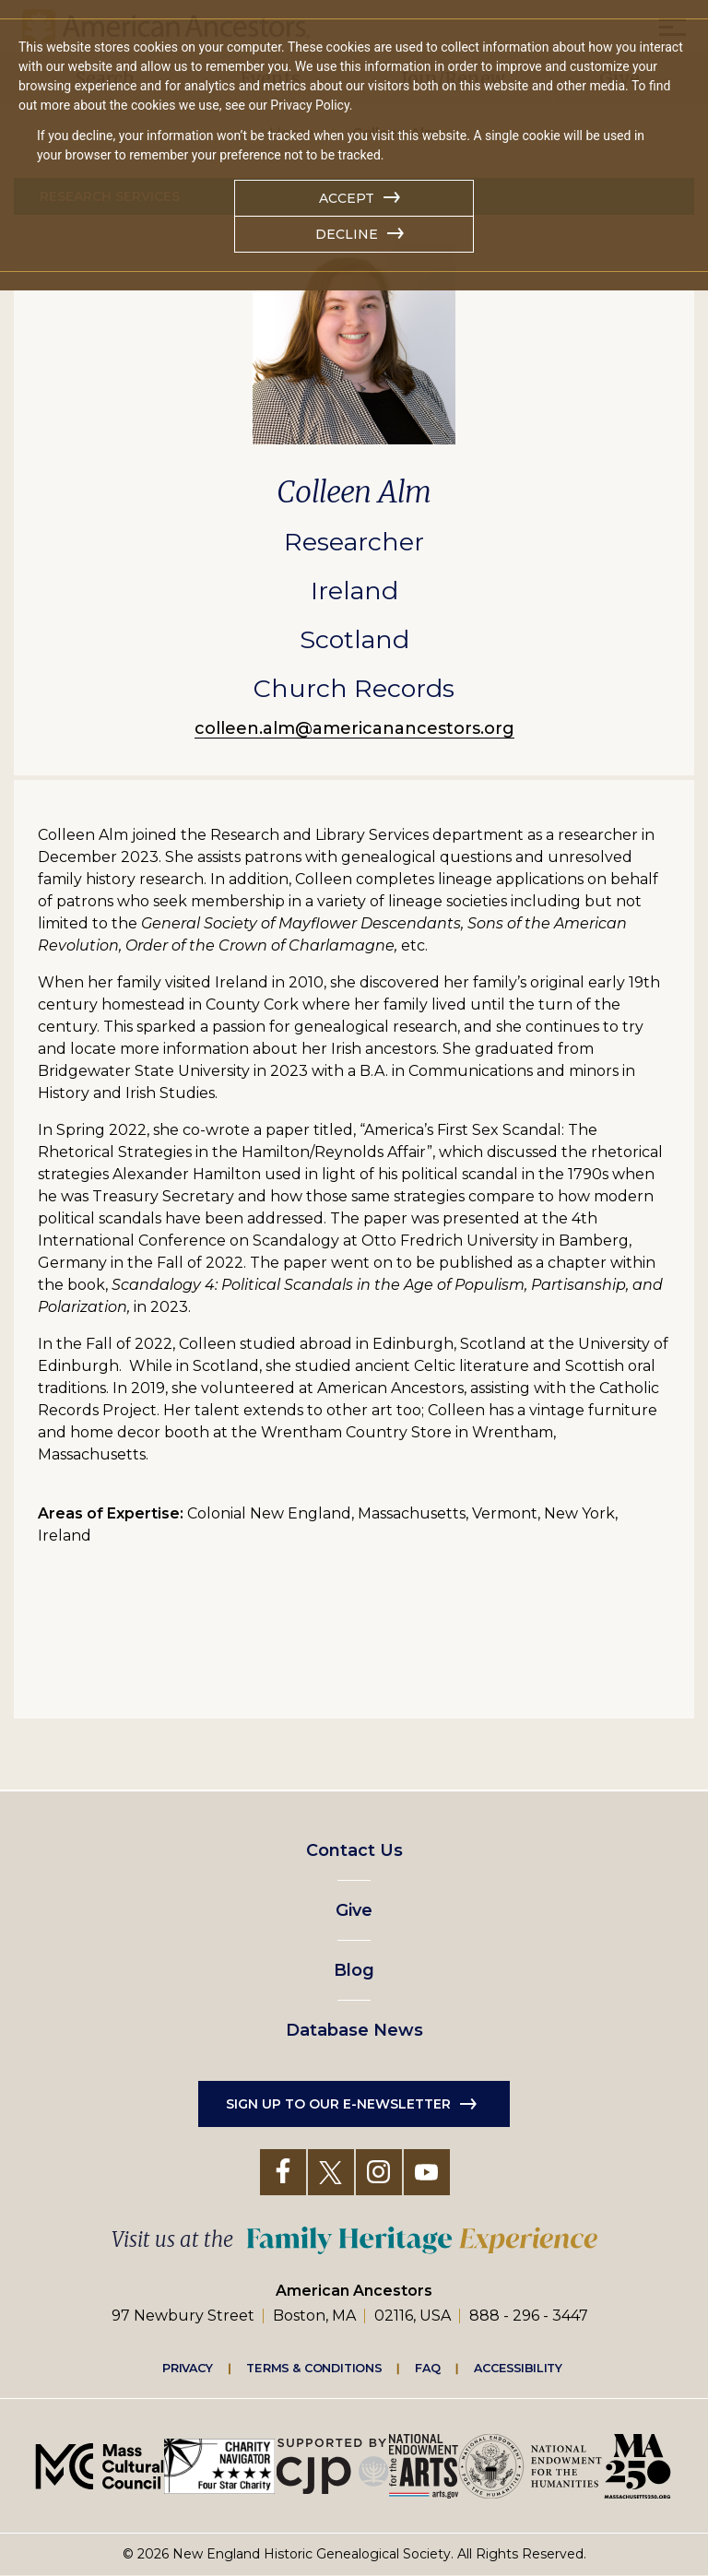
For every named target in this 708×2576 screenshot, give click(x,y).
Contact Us (354, 1850)
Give (354, 1910)
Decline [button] (346, 234)
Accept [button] (346, 198)
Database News (354, 2030)
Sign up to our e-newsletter (338, 2104)
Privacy (188, 2367)
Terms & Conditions (314, 2367)
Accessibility (518, 2367)
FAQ (428, 2367)
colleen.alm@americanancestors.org (354, 728)
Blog (354, 1970)
